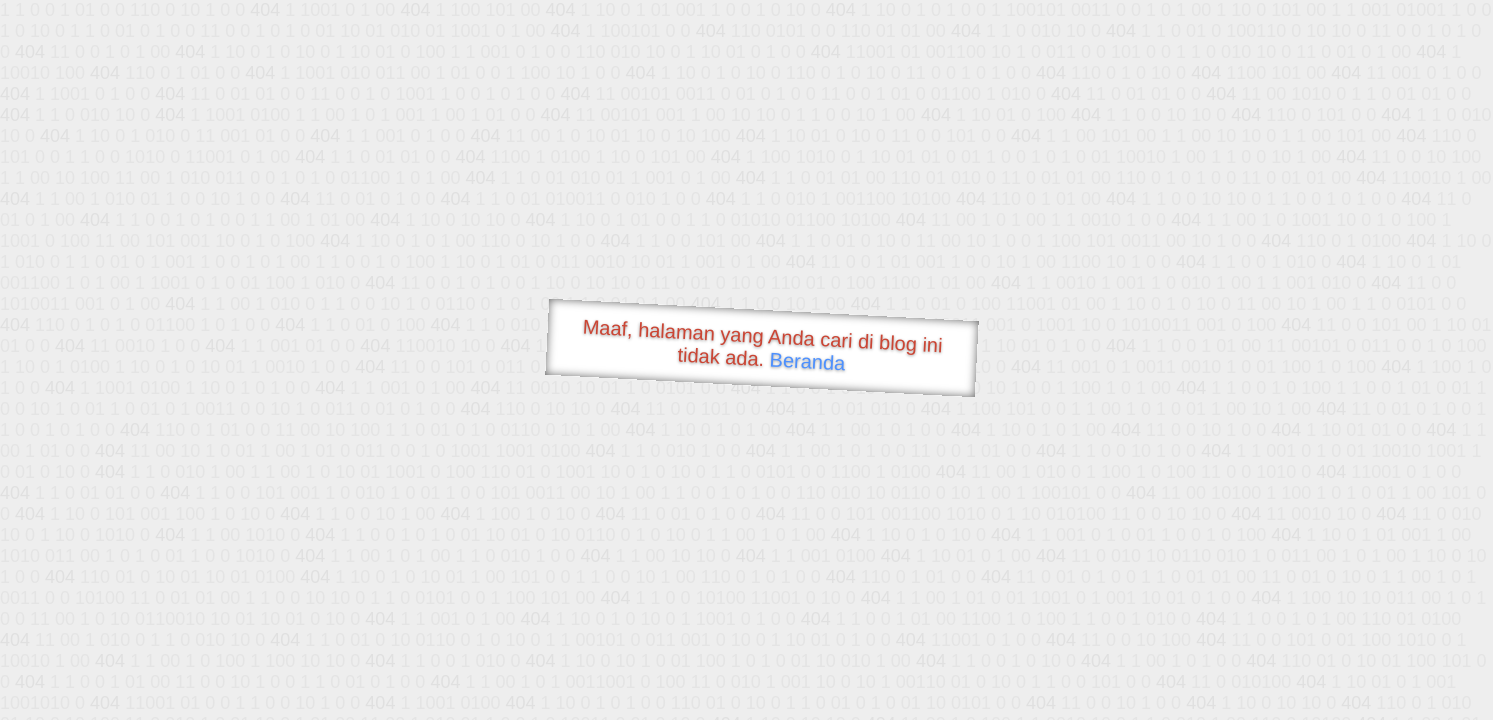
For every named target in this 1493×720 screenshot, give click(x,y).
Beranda (807, 361)
